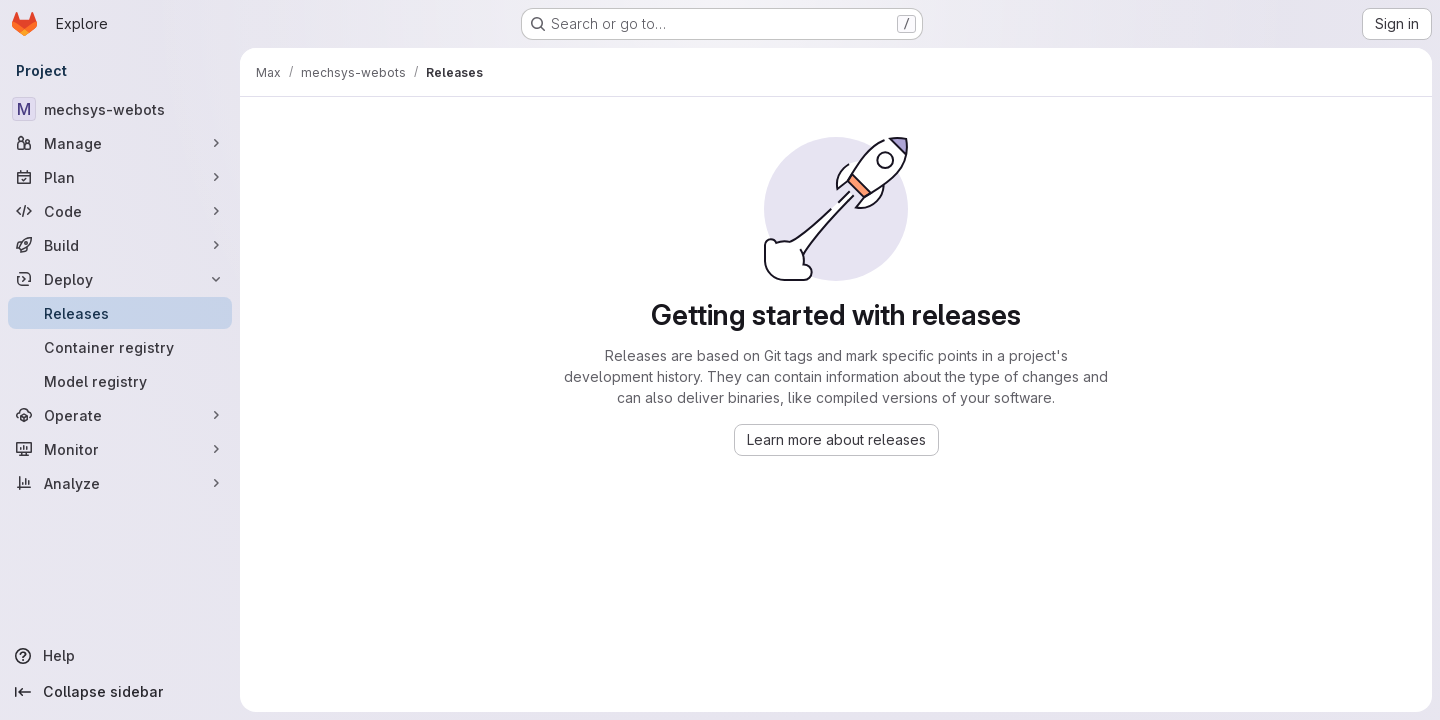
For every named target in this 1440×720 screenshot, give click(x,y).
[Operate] (120, 415)
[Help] (120, 656)
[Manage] (120, 143)
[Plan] (120, 177)
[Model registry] (120, 381)
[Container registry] (120, 347)
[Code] (120, 211)
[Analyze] (120, 483)
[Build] (120, 245)
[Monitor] (120, 449)
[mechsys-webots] (120, 109)
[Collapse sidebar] (120, 692)
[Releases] (120, 313)
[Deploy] (120, 279)
